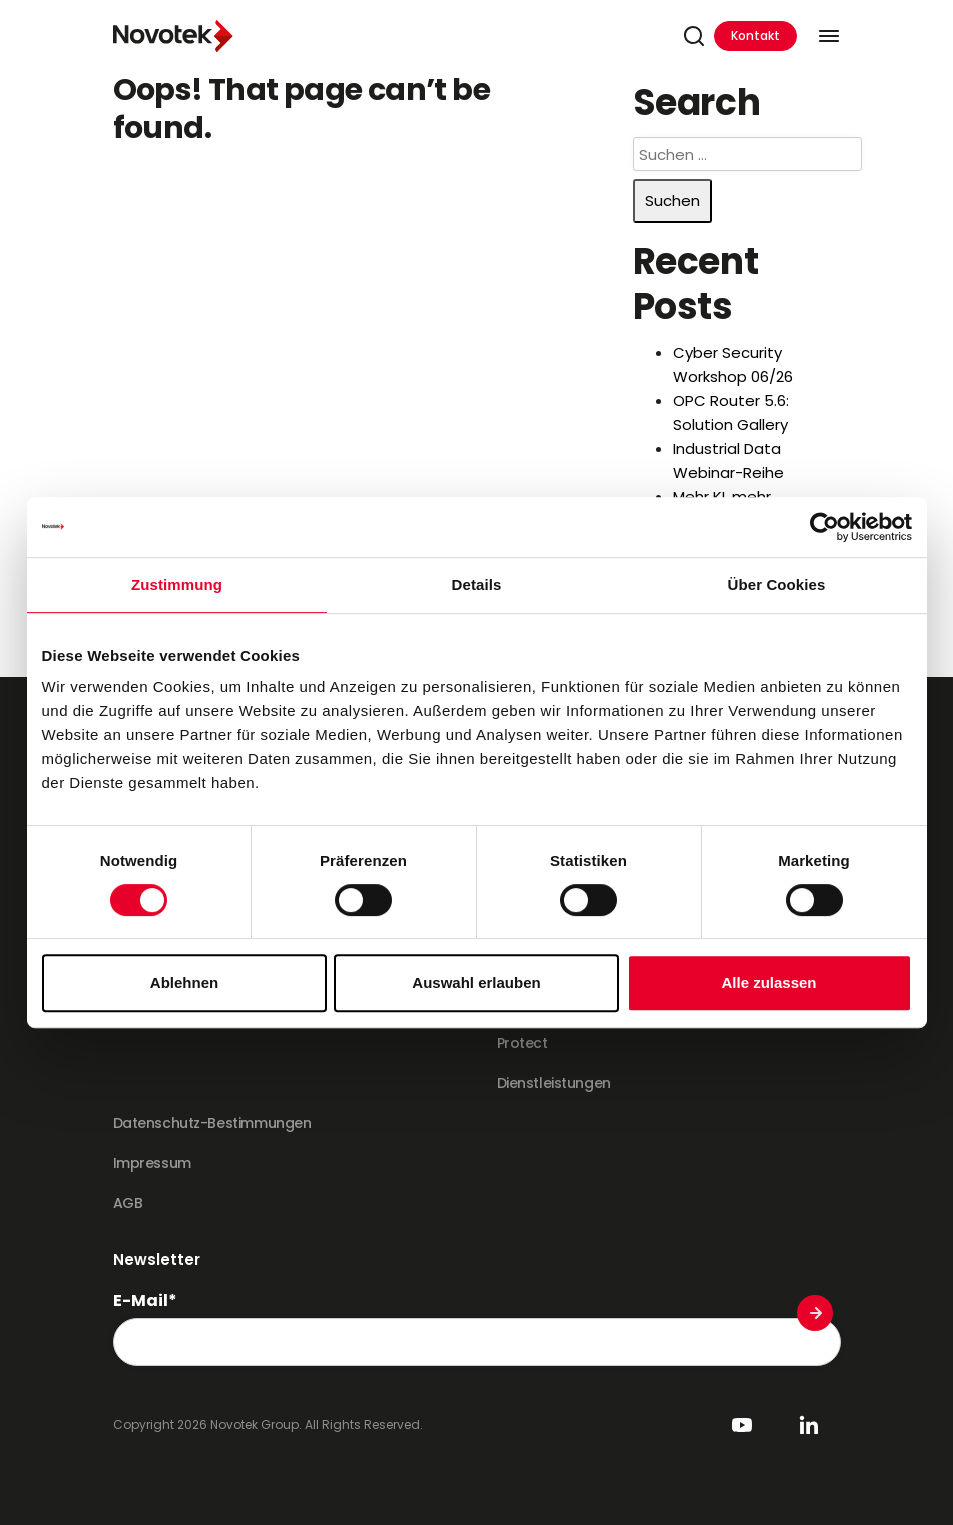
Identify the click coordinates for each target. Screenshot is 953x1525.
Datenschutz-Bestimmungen (212, 1123)
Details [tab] (477, 584)
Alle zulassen (768, 982)
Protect (522, 1043)
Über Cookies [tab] (777, 584)
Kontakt (755, 35)
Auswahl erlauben (476, 982)
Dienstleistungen (554, 1083)
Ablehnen (184, 982)
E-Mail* (145, 1301)
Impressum (152, 1163)
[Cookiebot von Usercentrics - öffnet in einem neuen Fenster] (824, 527)
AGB (128, 1203)
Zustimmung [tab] (176, 584)
